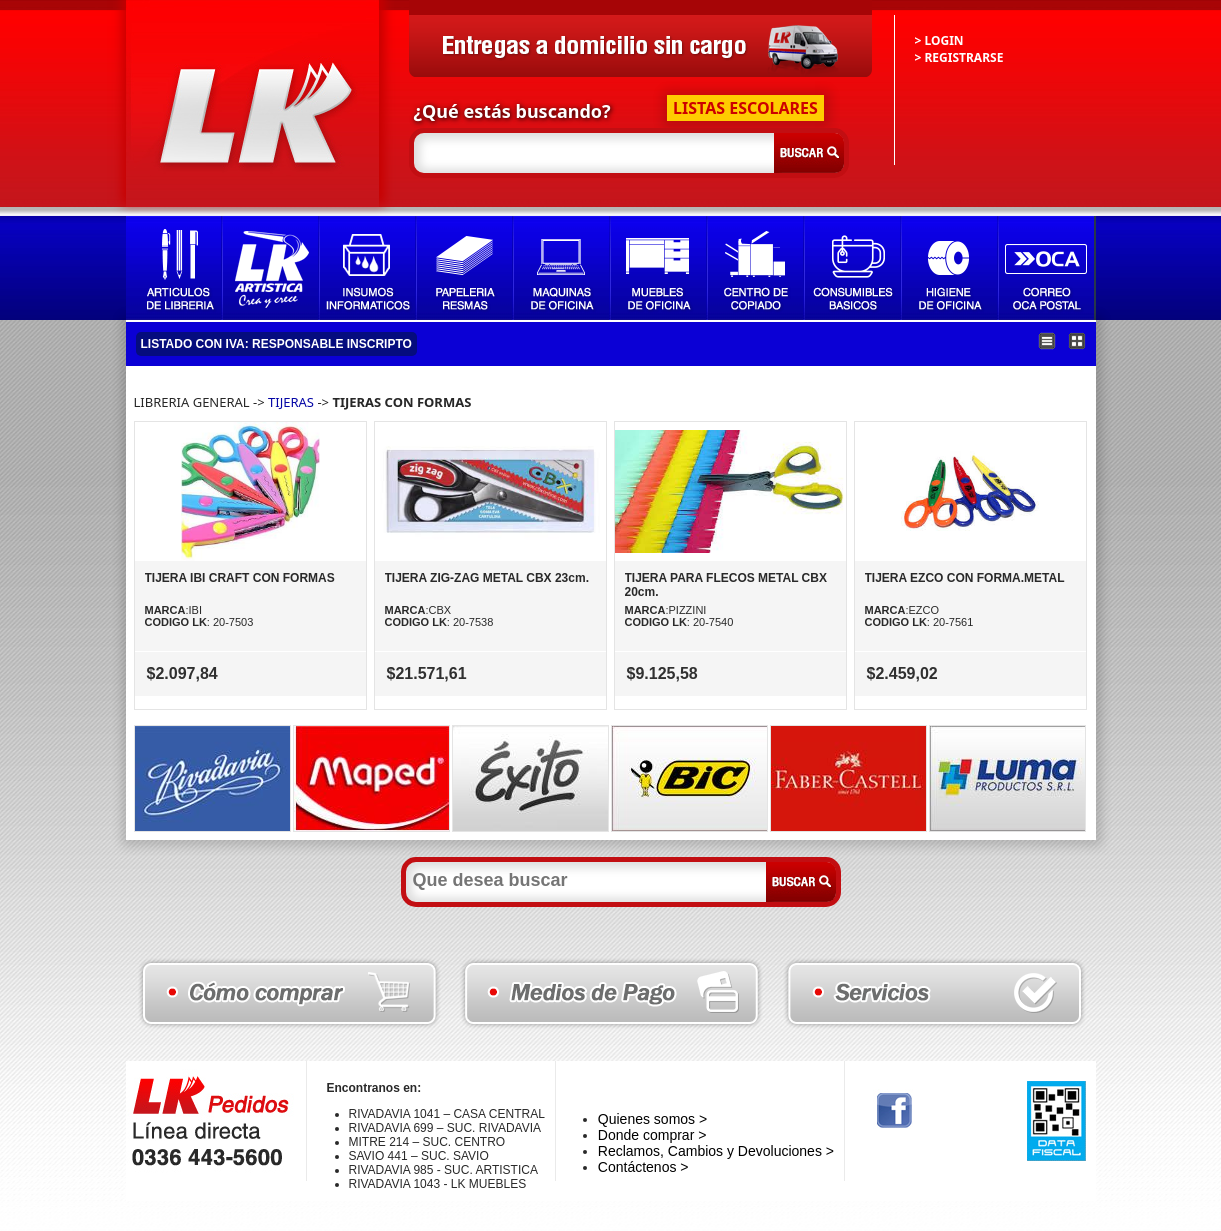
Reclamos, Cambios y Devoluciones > (716, 1151)
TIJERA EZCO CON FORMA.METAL (965, 578)
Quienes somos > (652, 1119)
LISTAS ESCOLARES (745, 108)
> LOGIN (939, 40)
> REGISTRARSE (959, 57)
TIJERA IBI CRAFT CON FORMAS (240, 578)
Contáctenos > (643, 1167)
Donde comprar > (652, 1135)
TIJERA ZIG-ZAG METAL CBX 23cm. (487, 578)
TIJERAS (291, 402)
